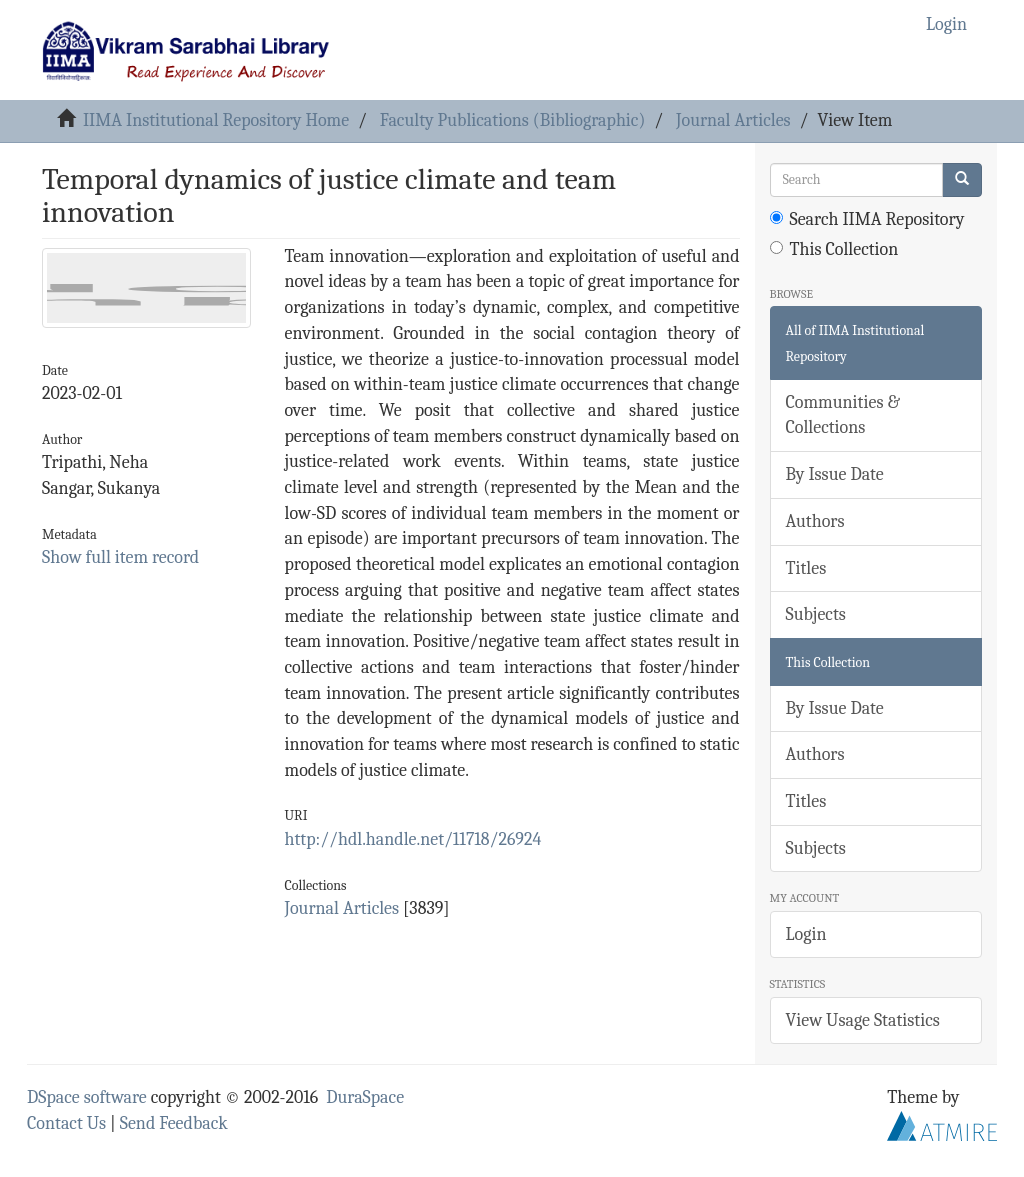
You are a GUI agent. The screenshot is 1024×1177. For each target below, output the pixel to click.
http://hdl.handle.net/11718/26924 (413, 839)
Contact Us (66, 1123)
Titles (806, 568)
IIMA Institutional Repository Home (216, 120)
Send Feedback (174, 1123)
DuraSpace (365, 1097)
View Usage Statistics (863, 1020)
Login (806, 934)
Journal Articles (733, 120)
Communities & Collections (843, 415)
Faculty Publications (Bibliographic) (512, 120)
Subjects (816, 614)
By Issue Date (835, 474)
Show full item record (120, 557)
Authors (815, 521)
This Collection (834, 249)
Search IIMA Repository (867, 219)
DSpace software (87, 1097)
